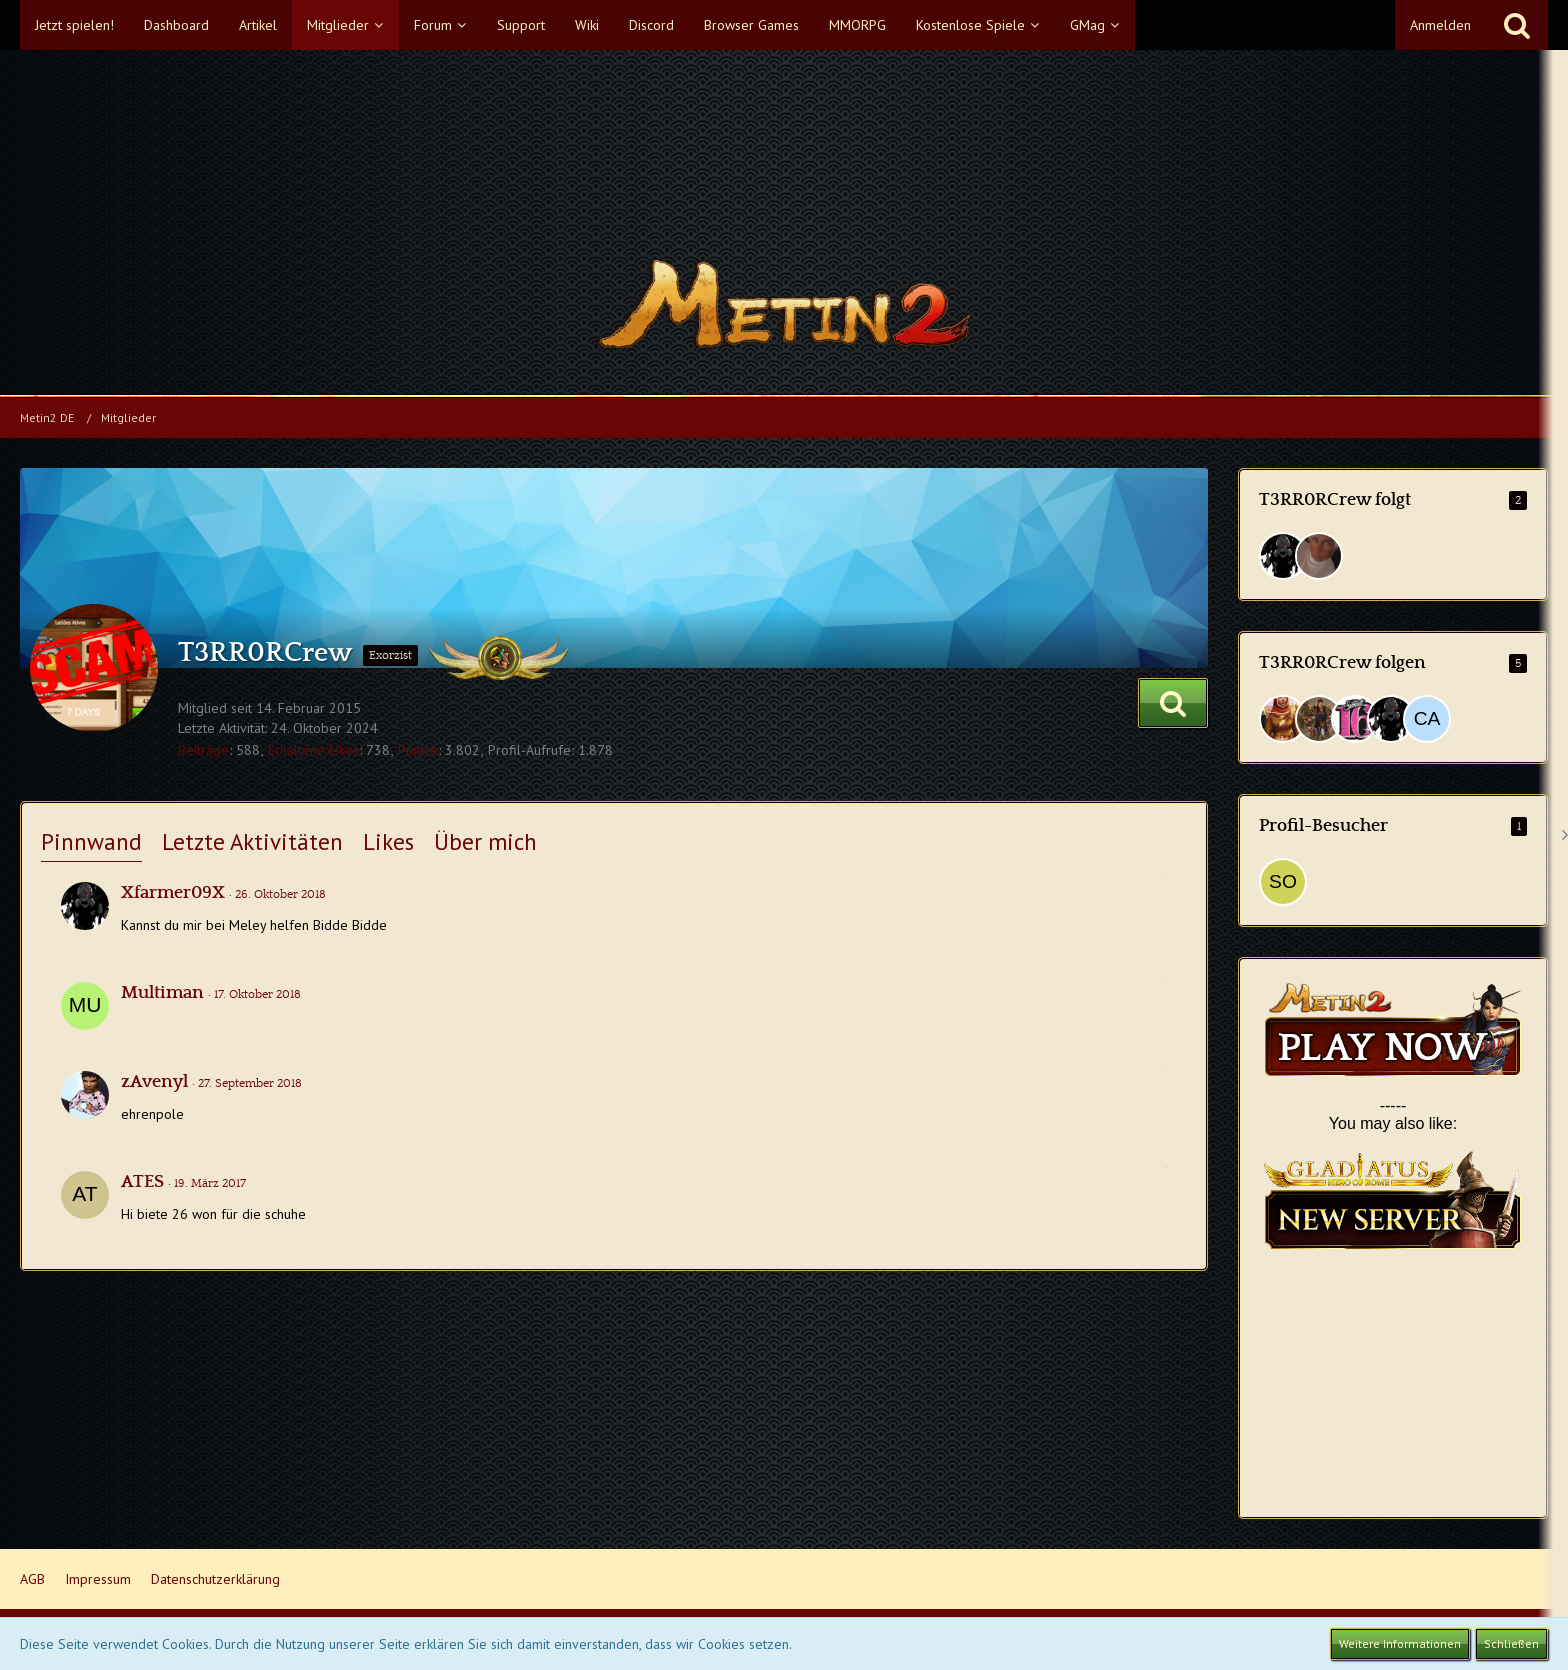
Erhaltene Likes (313, 750)
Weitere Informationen (1400, 1643)
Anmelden (1440, 25)
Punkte (418, 750)
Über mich (485, 841)
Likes (388, 841)
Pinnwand (91, 841)
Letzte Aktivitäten (252, 841)
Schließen (1511, 1643)
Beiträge (203, 750)
